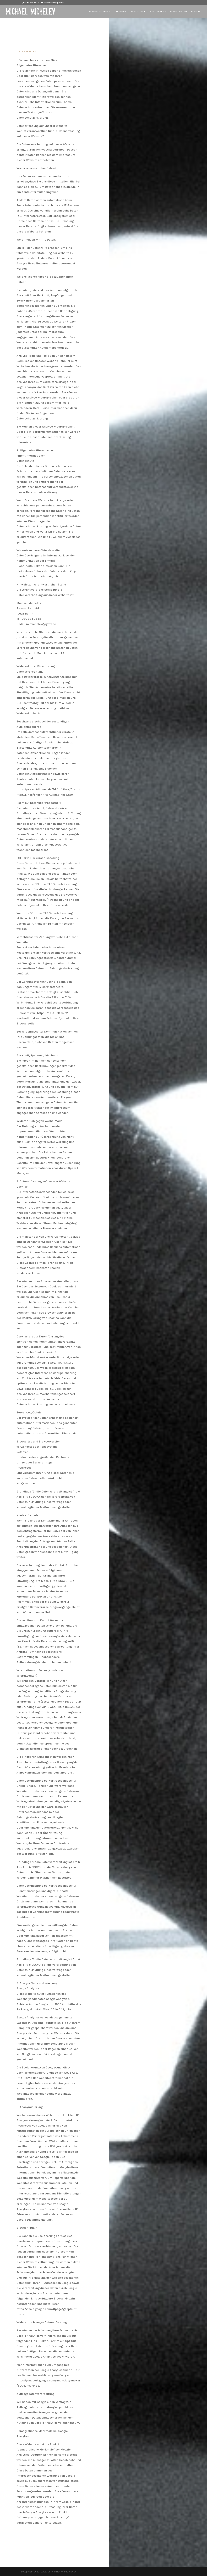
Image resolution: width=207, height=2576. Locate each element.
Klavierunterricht (100, 11)
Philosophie (138, 11)
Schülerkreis (158, 11)
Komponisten (178, 11)
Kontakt (196, 11)
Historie (121, 11)
